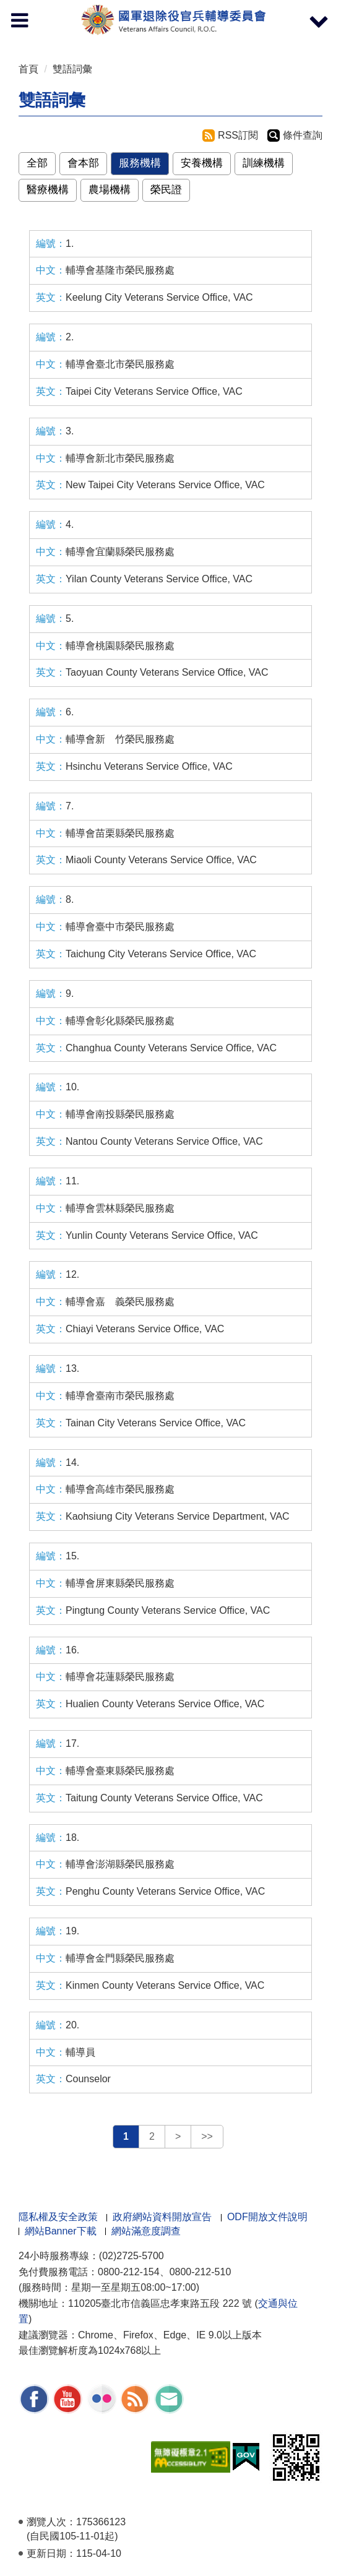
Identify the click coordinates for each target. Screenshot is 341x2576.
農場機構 (109, 190)
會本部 (83, 163)
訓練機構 (264, 163)
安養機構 (202, 163)
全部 (37, 163)
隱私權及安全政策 (58, 2217)
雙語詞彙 (72, 69)
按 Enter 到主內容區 (55, 8)
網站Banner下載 (61, 2231)
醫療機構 (48, 190)
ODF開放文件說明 (267, 2217)
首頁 (28, 69)
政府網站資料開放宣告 (162, 2217)
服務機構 (140, 163)
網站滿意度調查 (146, 2231)
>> (207, 2136)
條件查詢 (302, 135)
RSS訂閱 (238, 135)
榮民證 (166, 190)
